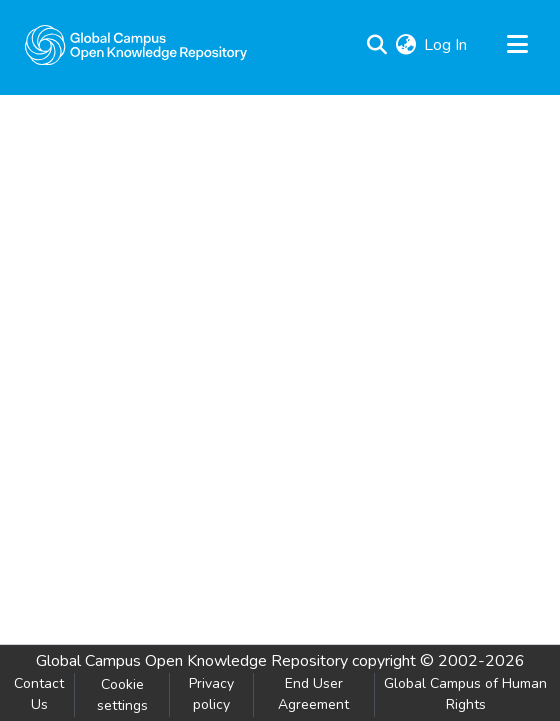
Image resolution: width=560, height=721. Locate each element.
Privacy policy (211, 694)
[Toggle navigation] (517, 45)
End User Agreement (313, 694)
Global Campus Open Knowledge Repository (192, 661)
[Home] (136, 45)
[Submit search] (376, 45)
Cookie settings (122, 695)
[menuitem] (405, 45)
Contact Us (39, 694)
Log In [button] (446, 45)
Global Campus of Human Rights (465, 694)
